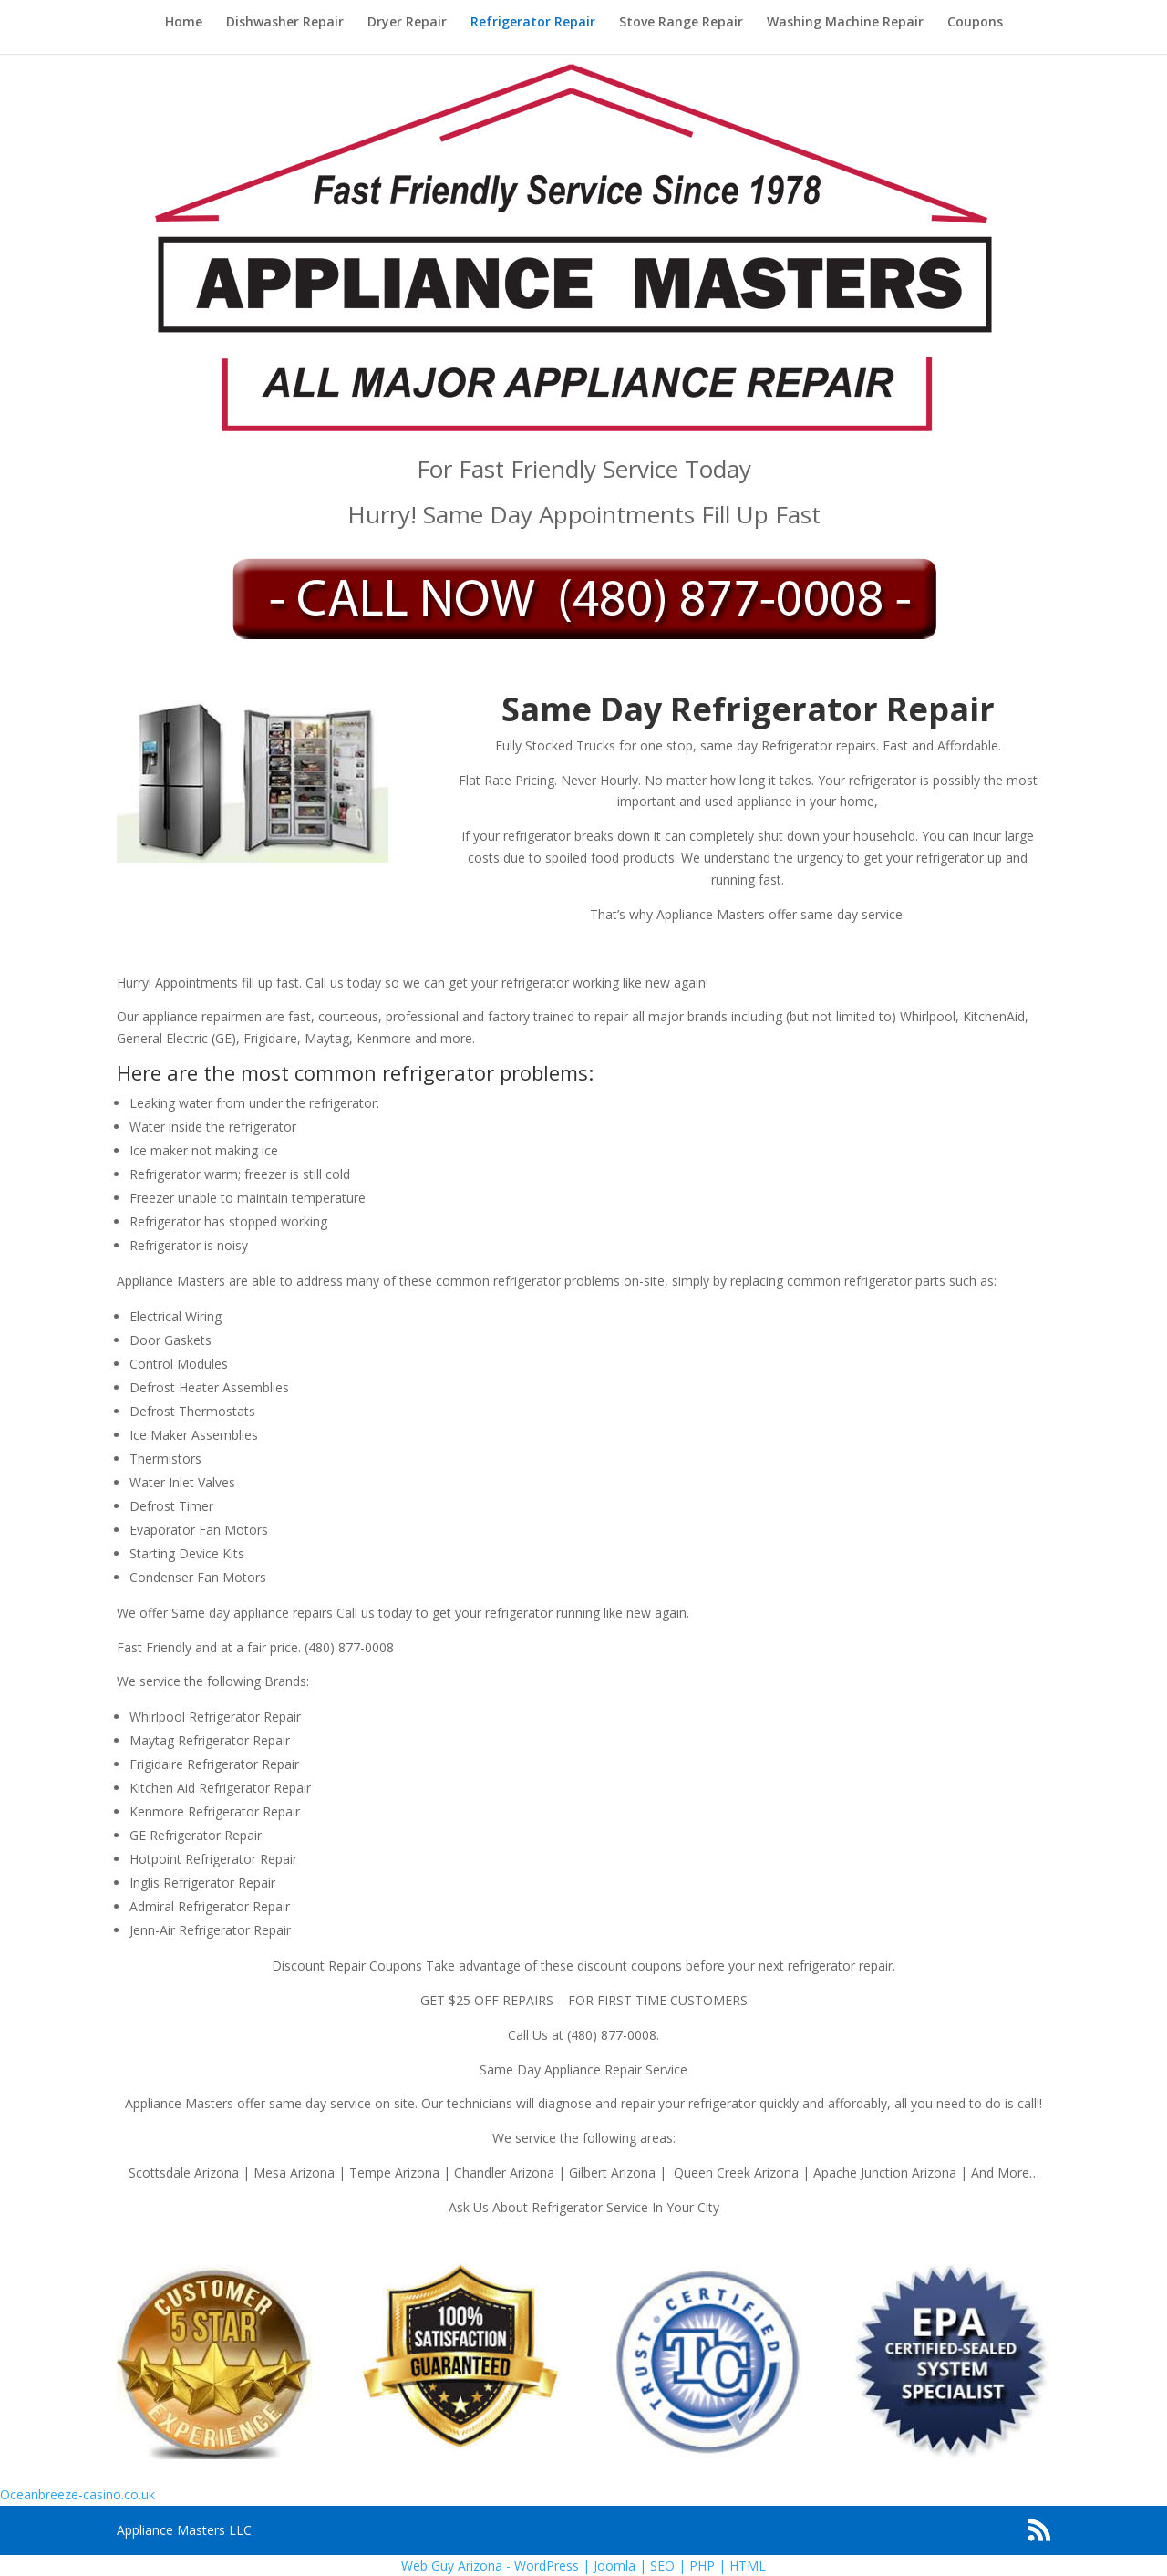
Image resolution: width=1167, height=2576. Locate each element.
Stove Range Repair (681, 23)
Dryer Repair (407, 23)
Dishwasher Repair (285, 23)
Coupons (975, 23)
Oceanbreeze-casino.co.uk (77, 2494)
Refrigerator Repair (532, 23)
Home (183, 23)
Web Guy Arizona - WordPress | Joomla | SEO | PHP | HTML (583, 2565)
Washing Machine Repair (845, 23)
